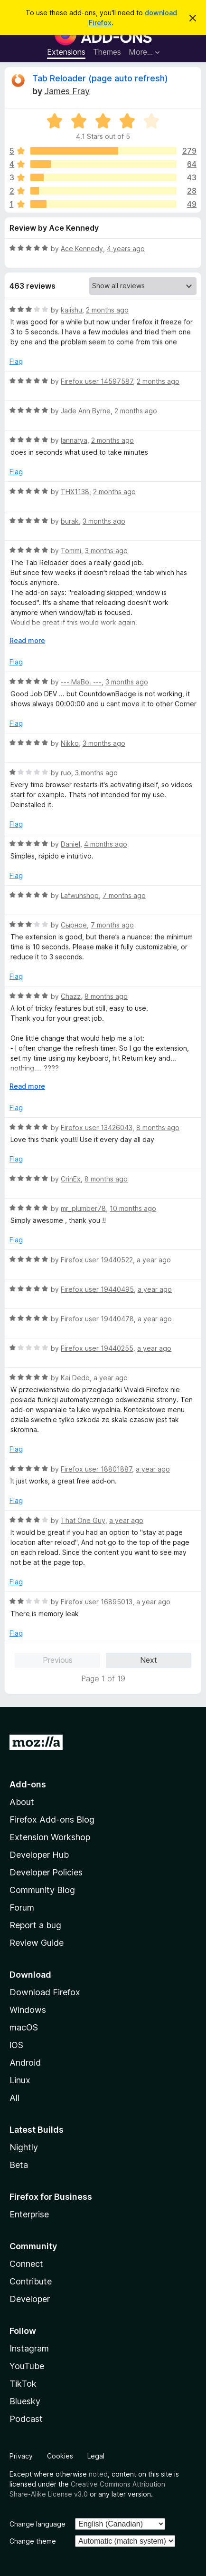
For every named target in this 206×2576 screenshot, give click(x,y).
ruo (66, 773)
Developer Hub (39, 1855)
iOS (16, 2045)
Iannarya (74, 440)
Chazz (71, 996)
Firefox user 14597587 (97, 381)
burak (70, 521)
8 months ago (106, 996)
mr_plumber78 (83, 1208)
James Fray (67, 91)
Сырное (74, 925)
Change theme (32, 2541)
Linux (19, 2080)
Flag (16, 361)
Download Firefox (44, 1992)
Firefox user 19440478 (97, 1319)
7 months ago (124, 895)
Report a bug (35, 1925)
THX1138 (75, 492)
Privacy (21, 2456)
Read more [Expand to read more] (27, 640)
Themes (107, 52)
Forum (21, 1907)
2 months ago (107, 310)
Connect (26, 2264)
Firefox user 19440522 (97, 1260)
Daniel (70, 844)
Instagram (29, 2348)
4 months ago (105, 844)
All (14, 2098)
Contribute (30, 2281)
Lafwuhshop (80, 895)
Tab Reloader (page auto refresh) (100, 78)
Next (148, 1660)
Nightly (23, 2147)
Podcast (26, 2419)
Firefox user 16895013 (96, 1602)
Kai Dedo (75, 1378)
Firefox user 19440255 (97, 1348)
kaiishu (71, 310)
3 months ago (104, 521)
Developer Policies (46, 1872)
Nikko (70, 743)
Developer (29, 2299)
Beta (18, 2165)
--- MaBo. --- (81, 682)
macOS (23, 2027)
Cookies (60, 2456)
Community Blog (42, 1890)
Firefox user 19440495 (97, 1289)
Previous (58, 1660)
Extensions (66, 52)
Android (25, 2063)
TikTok (23, 2384)
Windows (27, 2010)
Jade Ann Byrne (86, 411)
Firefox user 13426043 (96, 1127)
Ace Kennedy (82, 248)
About (21, 1802)
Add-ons (27, 1784)
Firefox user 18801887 (96, 1469)
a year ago (154, 1260)
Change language (37, 2524)
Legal (95, 2456)
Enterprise (29, 2214)
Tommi (71, 550)
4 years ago (126, 248)
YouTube (26, 2366)
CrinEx (71, 1179)
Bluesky (24, 2401)
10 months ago (133, 1208)
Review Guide (36, 1943)
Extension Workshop (49, 1837)
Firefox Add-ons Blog (51, 1820)
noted (98, 2474)
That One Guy (83, 1520)
